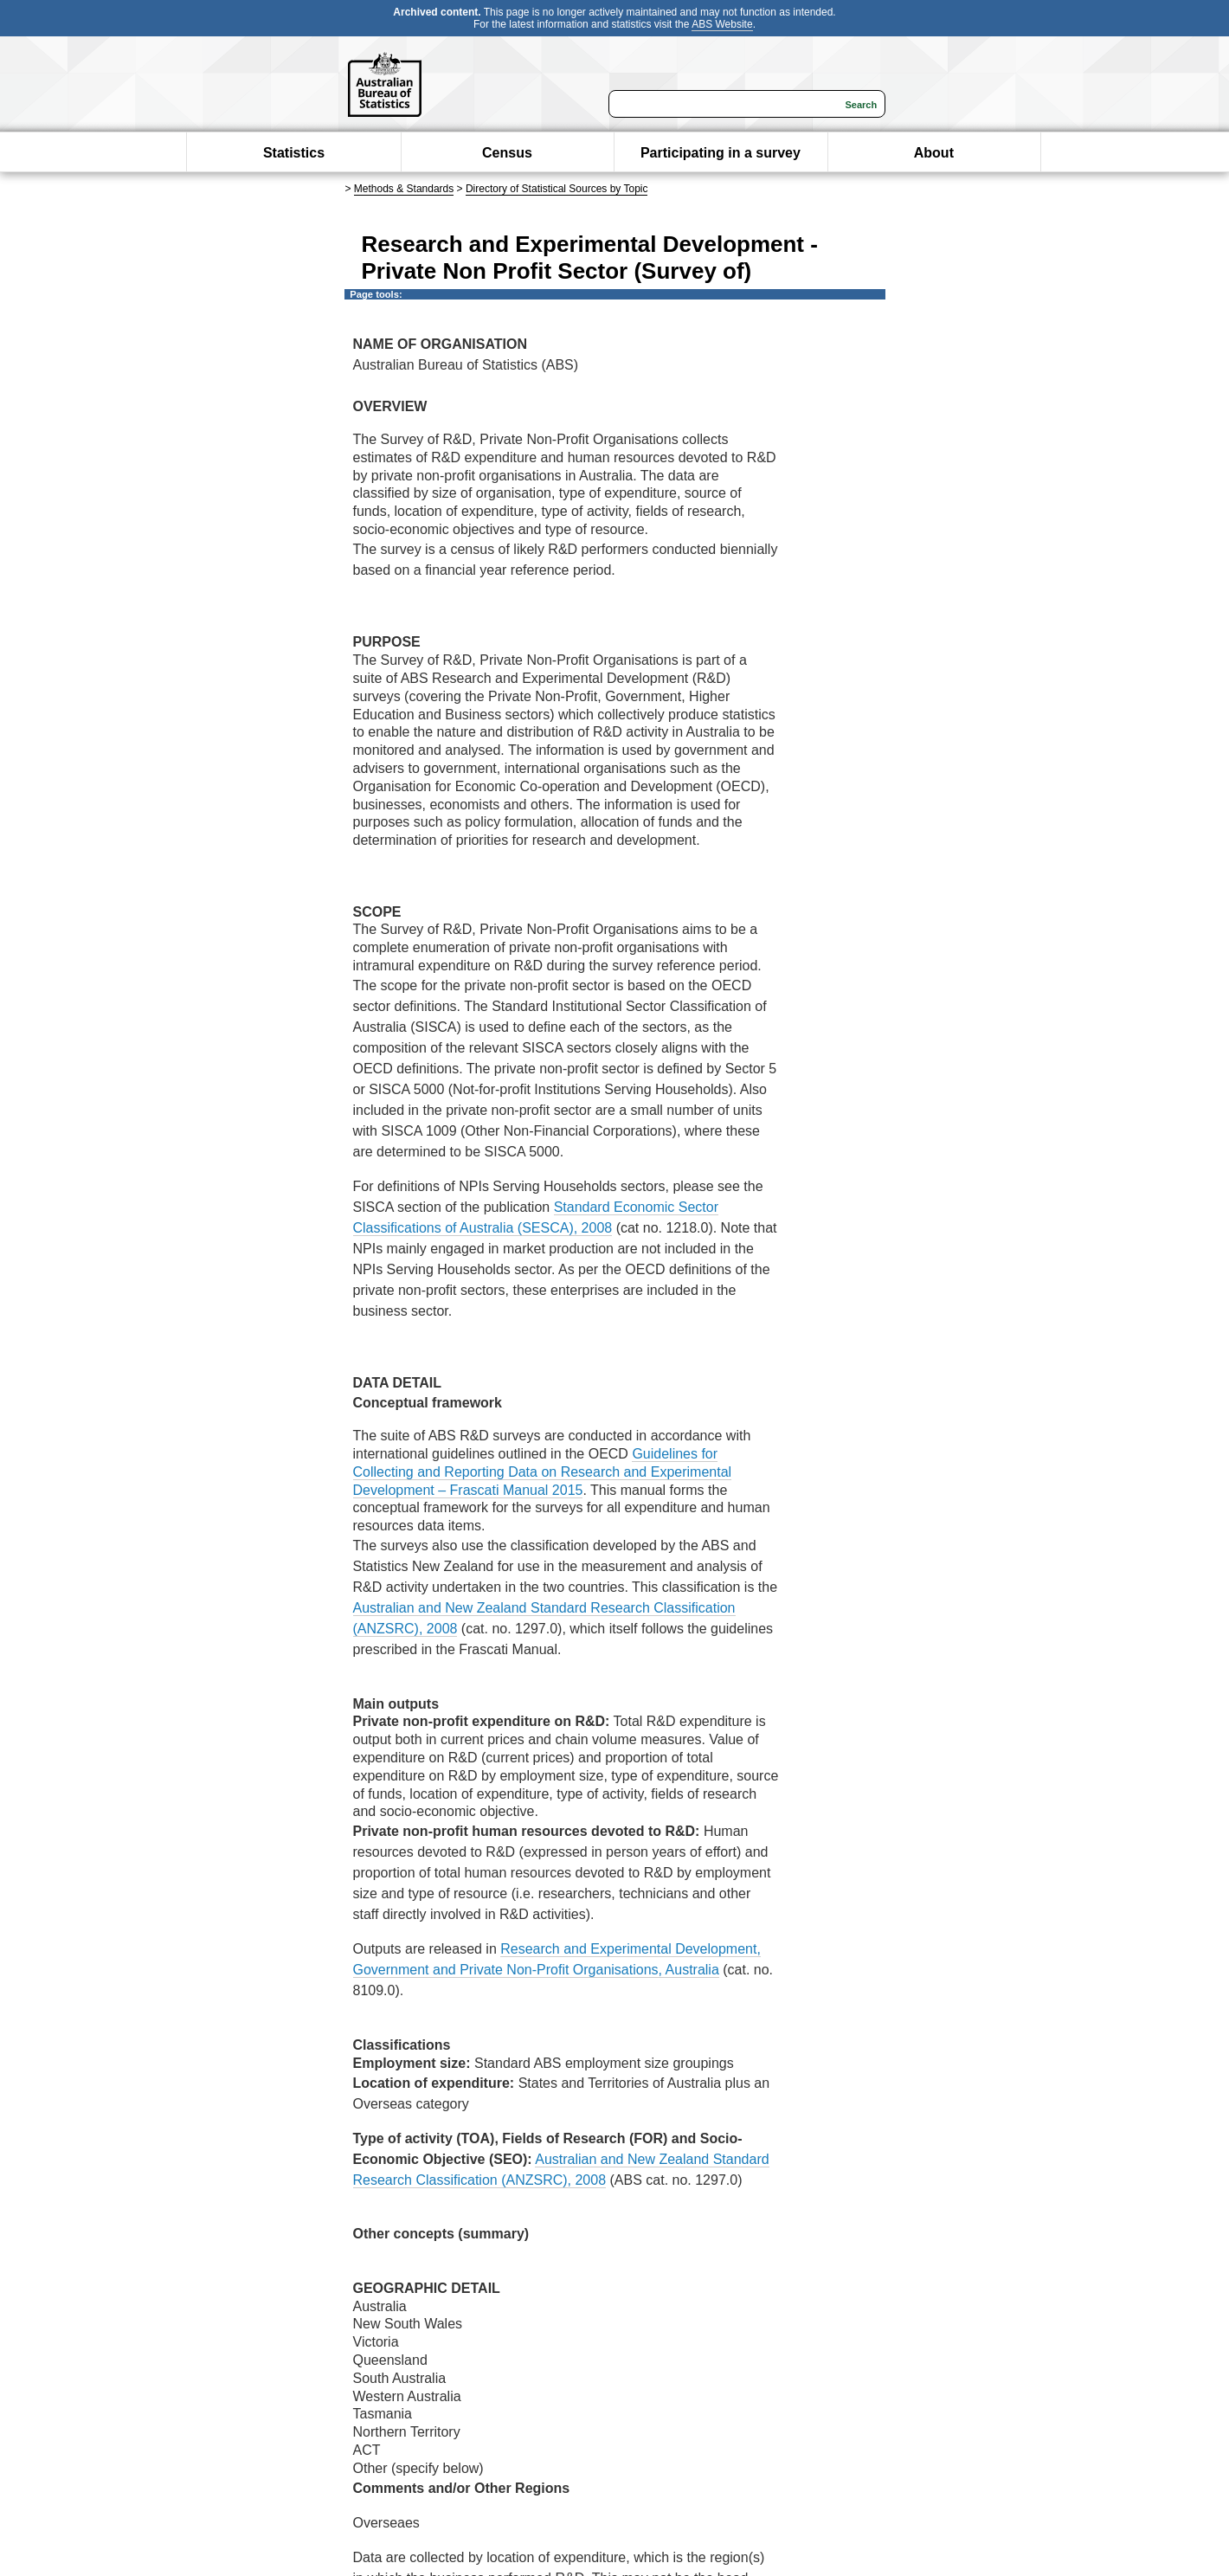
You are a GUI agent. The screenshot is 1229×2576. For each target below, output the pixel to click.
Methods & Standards (404, 189)
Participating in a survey (720, 152)
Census (507, 152)
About (934, 152)
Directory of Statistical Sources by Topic (557, 189)
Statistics (294, 152)
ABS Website (722, 24)
